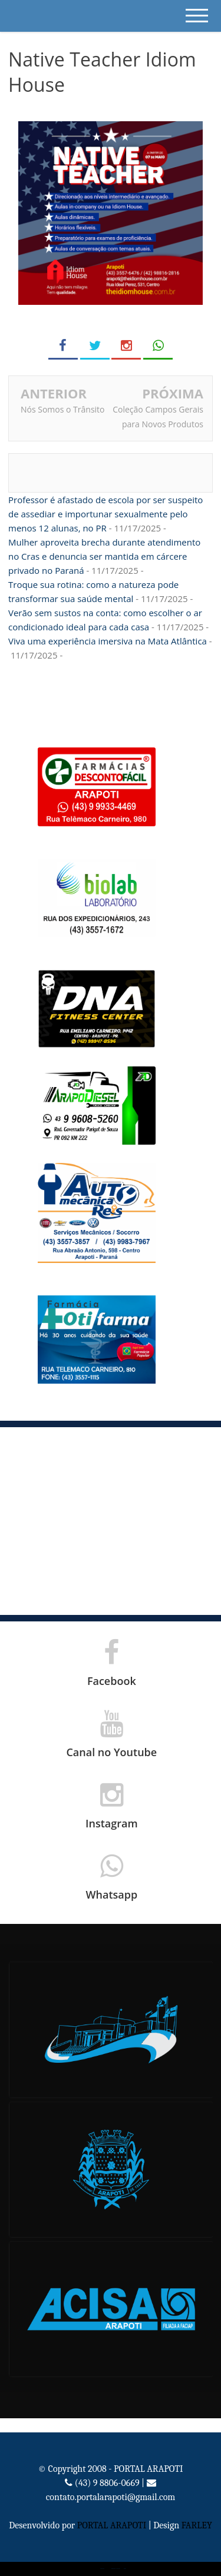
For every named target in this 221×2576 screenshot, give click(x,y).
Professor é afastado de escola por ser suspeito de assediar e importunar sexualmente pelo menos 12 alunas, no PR (105, 514)
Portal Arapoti (102, 2568)
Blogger (125, 2568)
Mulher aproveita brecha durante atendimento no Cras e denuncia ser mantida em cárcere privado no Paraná (104, 556)
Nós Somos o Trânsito (63, 409)
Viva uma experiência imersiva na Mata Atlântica (107, 641)
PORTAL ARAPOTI (111, 2525)
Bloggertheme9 (113, 2568)
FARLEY (197, 2525)
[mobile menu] (197, 16)
